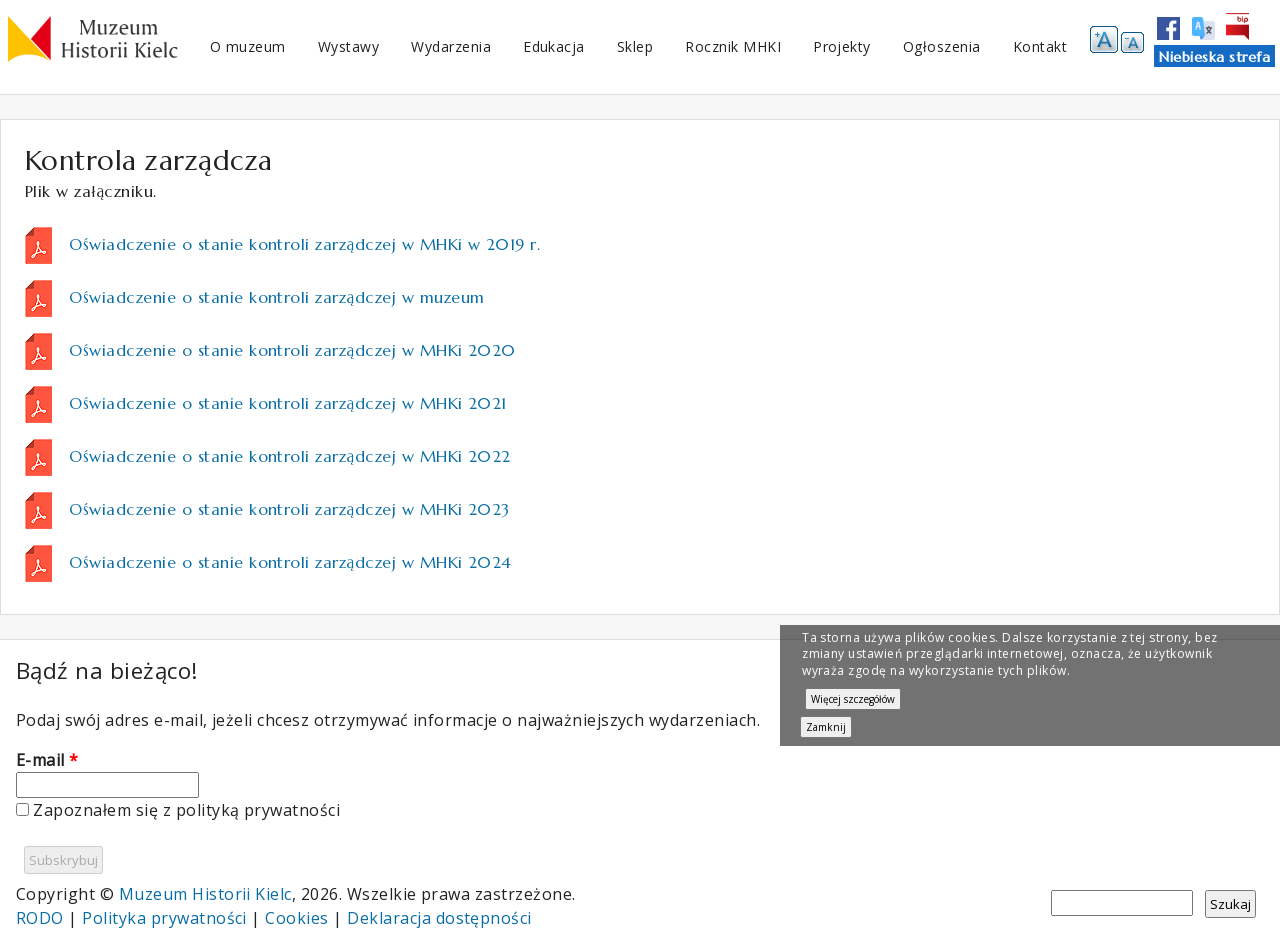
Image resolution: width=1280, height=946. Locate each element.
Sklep (635, 46)
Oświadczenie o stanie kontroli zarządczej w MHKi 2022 (289, 456)
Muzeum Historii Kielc (205, 894)
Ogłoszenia (942, 46)
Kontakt (1040, 46)
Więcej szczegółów (853, 699)
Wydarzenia (451, 46)
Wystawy (348, 46)
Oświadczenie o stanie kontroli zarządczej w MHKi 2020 (292, 350)
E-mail (47, 760)
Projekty (842, 46)
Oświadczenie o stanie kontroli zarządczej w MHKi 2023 (289, 509)
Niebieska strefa (1214, 57)
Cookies (296, 918)
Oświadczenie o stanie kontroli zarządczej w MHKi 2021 (287, 403)
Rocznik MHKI (733, 46)
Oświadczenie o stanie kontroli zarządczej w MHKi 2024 (290, 562)
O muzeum (248, 46)
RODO (40, 918)
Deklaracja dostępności (439, 918)
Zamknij (826, 727)
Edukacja (554, 46)
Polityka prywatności (164, 918)
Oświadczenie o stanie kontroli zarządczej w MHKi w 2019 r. (304, 244)
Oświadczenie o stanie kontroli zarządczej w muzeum (276, 297)
